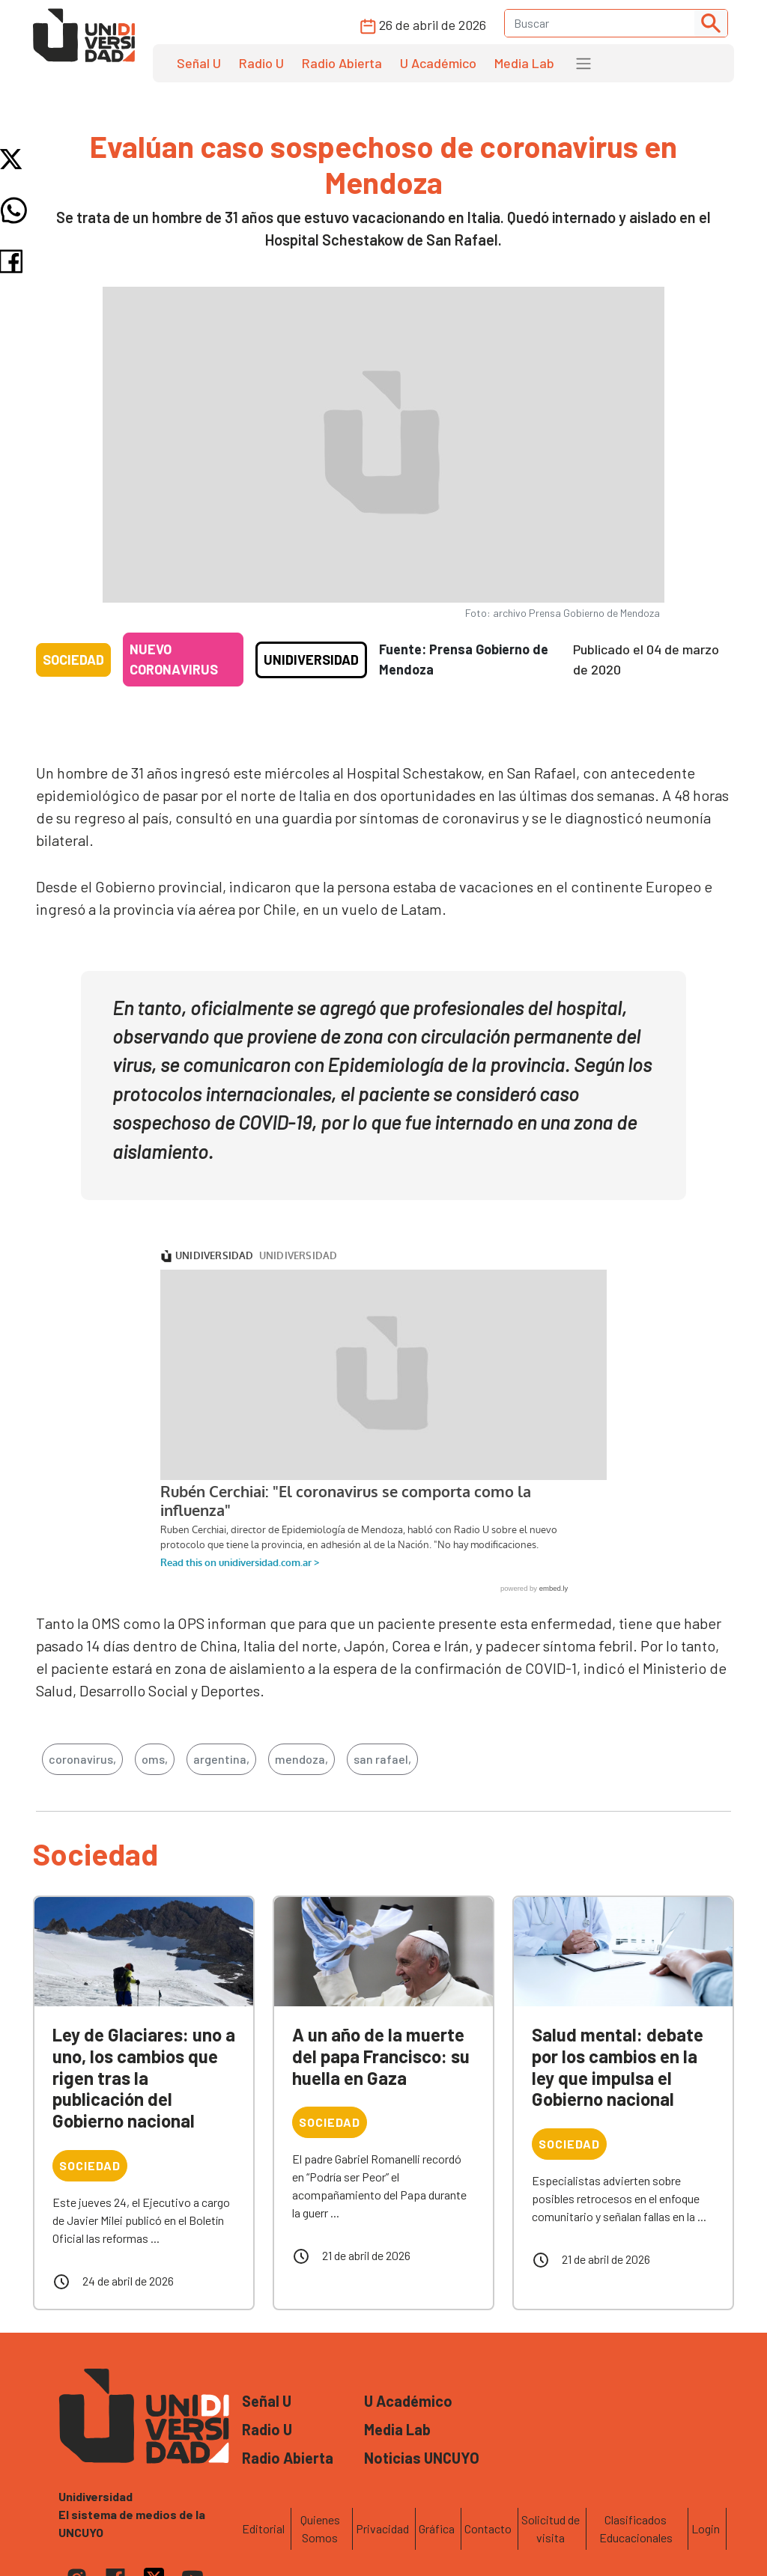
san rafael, (382, 1759)
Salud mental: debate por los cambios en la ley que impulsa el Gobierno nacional (617, 2067)
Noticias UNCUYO (421, 2458)
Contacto (488, 2528)
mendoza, (301, 1759)
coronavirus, (82, 1759)
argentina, (221, 1759)
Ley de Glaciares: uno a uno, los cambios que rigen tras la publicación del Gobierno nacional (143, 2077)
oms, (155, 1759)
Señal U (199, 63)
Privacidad (382, 2528)
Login (705, 2528)
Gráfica (437, 2528)
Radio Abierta (342, 63)
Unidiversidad (311, 659)
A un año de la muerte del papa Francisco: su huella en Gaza (381, 2056)
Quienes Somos (320, 2528)
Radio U (261, 63)
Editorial (263, 2528)
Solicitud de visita (550, 2528)
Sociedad (73, 659)
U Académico (438, 63)
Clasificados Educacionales (636, 2528)
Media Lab (524, 63)
